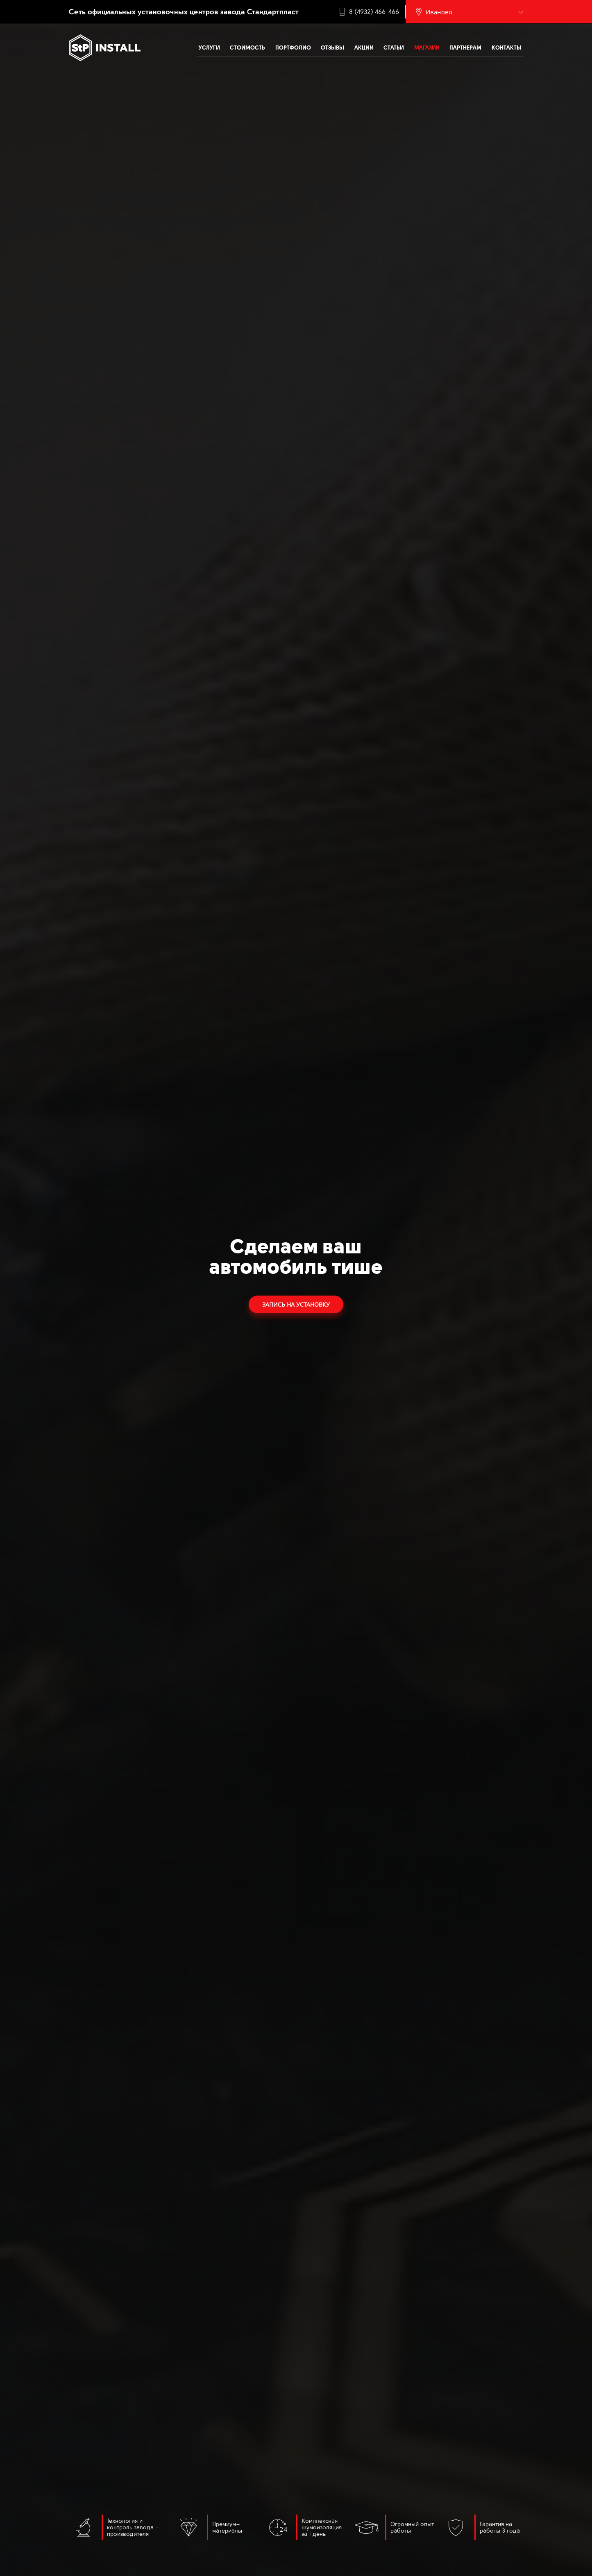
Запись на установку (296, 1304)
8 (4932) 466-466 (374, 12)
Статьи (393, 47)
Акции (364, 47)
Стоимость (247, 47)
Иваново (439, 12)
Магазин (427, 47)
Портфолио (293, 47)
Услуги (209, 47)
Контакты (507, 47)
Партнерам (465, 47)
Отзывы (332, 47)
